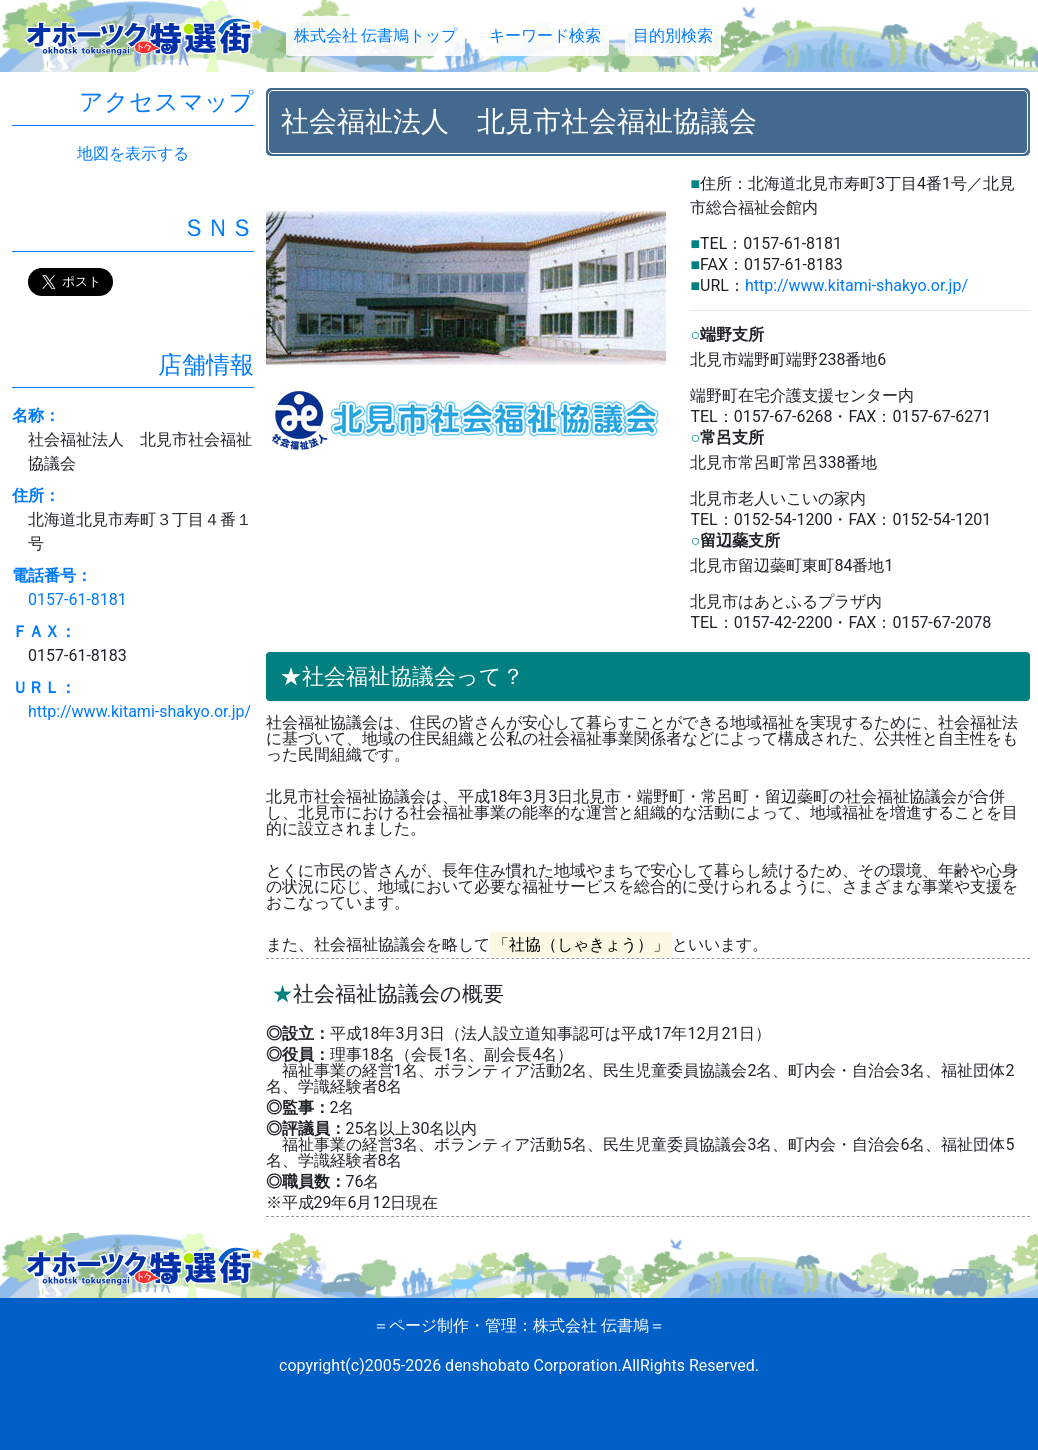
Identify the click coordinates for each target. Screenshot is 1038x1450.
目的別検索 (673, 35)
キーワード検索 (545, 35)
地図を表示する (133, 153)
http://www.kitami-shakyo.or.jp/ (856, 285)
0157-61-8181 (77, 599)
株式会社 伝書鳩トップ (376, 35)
